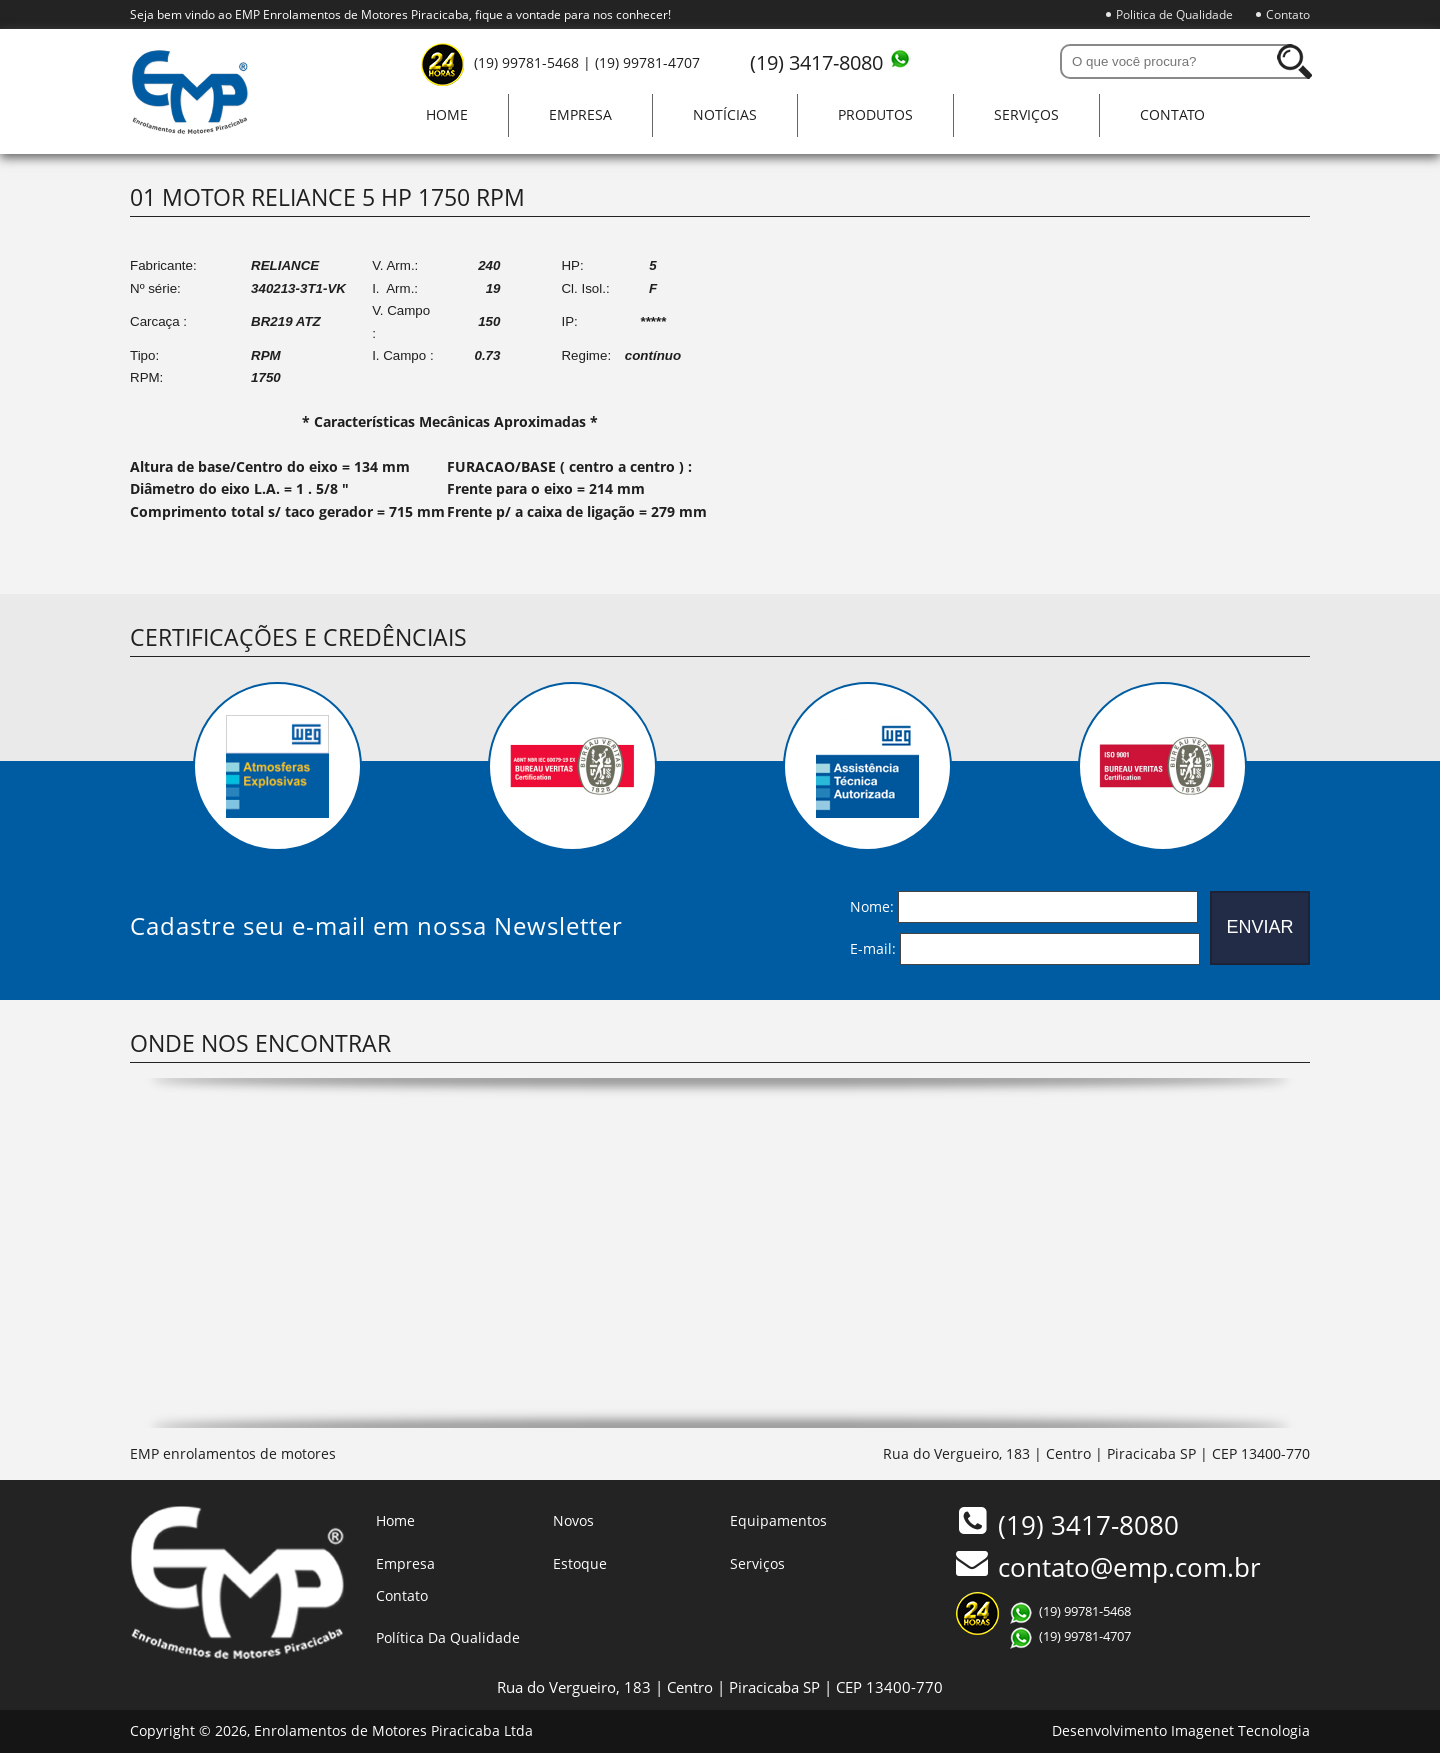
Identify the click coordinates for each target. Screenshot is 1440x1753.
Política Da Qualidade (448, 1637)
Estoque (580, 1563)
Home (447, 114)
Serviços (1026, 114)
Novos (573, 1520)
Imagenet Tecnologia (1240, 1730)
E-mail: (873, 947)
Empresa (580, 114)
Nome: (872, 905)
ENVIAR (1259, 927)
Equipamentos (778, 1520)
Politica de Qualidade (1174, 14)
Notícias (725, 114)
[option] (277, 766)
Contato (1288, 14)
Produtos (875, 114)
